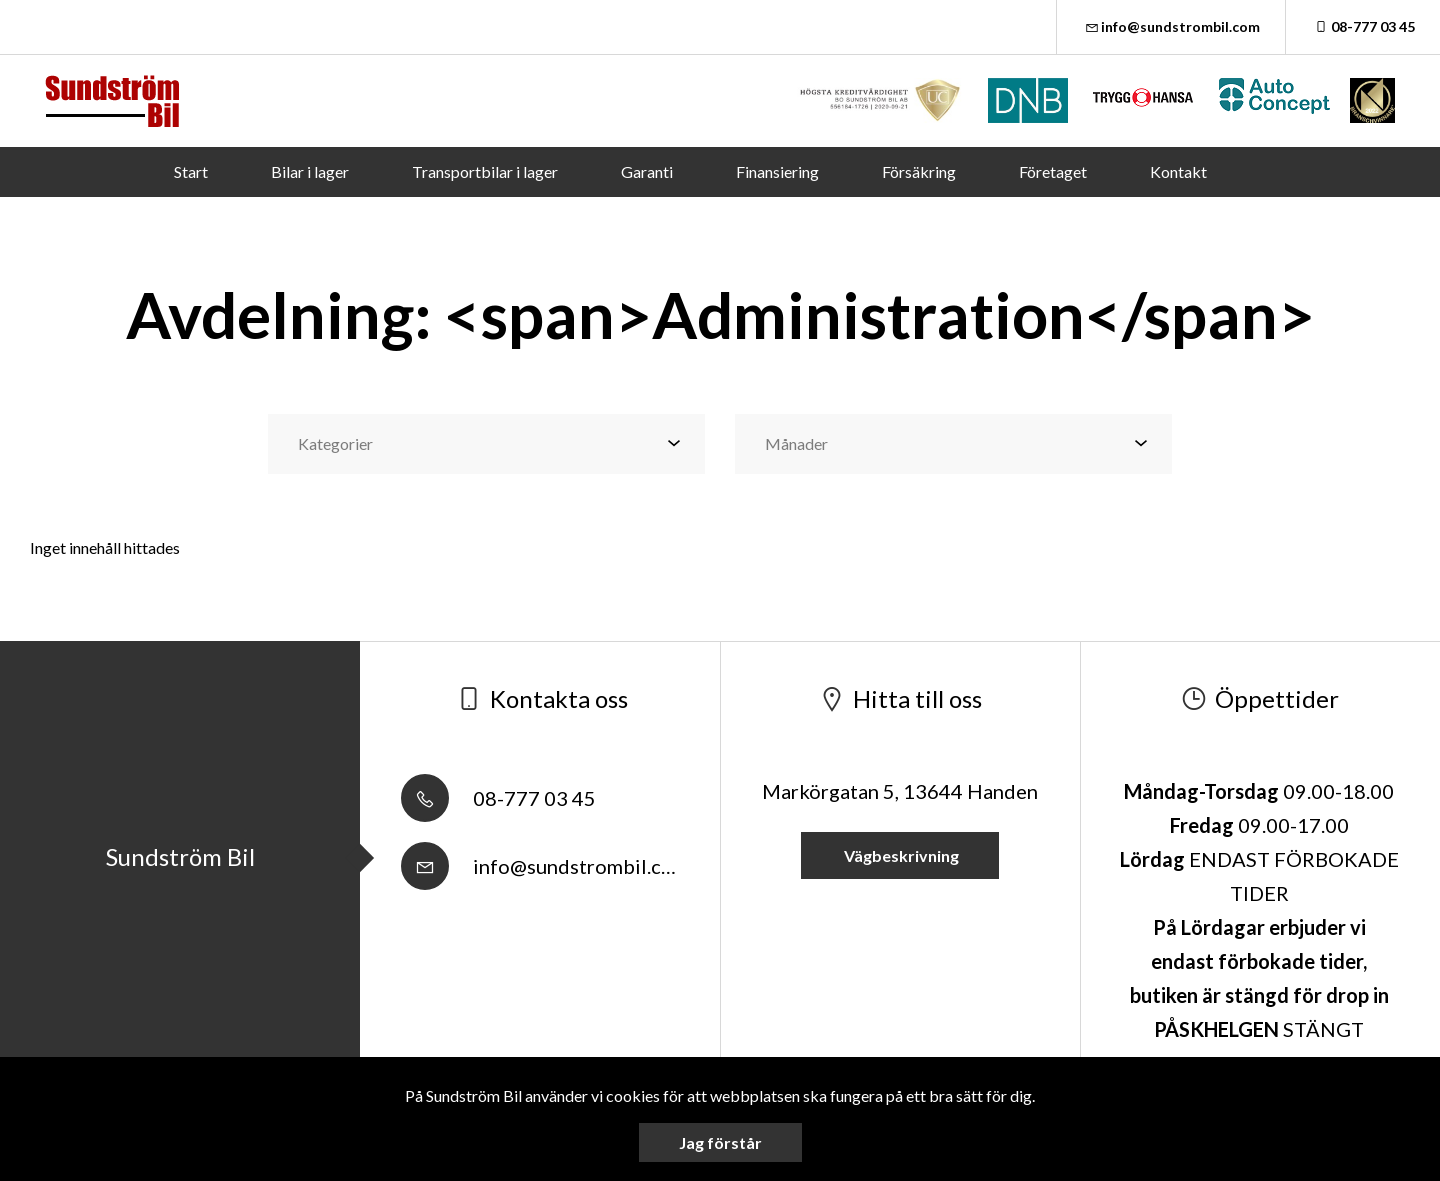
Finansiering (777, 171)
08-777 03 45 (1363, 26)
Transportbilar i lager (485, 171)
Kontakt (1178, 171)
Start (191, 171)
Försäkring (919, 171)
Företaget (1053, 171)
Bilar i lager (310, 171)
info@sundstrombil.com (1171, 26)
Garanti (647, 171)
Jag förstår (720, 1142)
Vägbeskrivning (900, 855)
